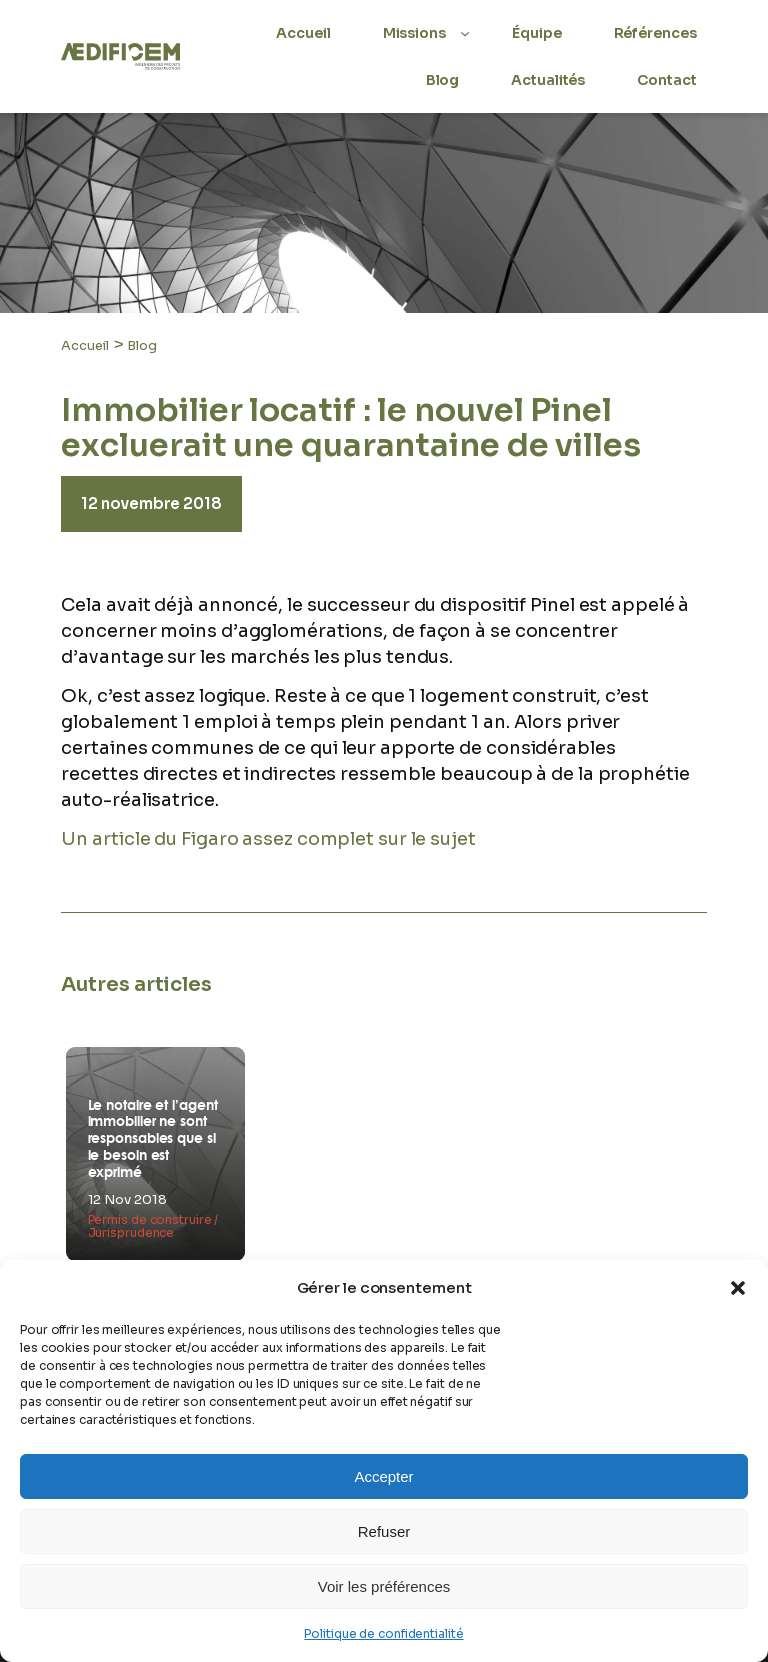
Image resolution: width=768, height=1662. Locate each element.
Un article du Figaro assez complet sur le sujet (268, 839)
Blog (142, 345)
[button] (738, 1288)
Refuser (384, 1531)
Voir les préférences (384, 1586)
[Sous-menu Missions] (465, 33)
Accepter (383, 1476)
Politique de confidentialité (383, 1633)
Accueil (84, 345)
